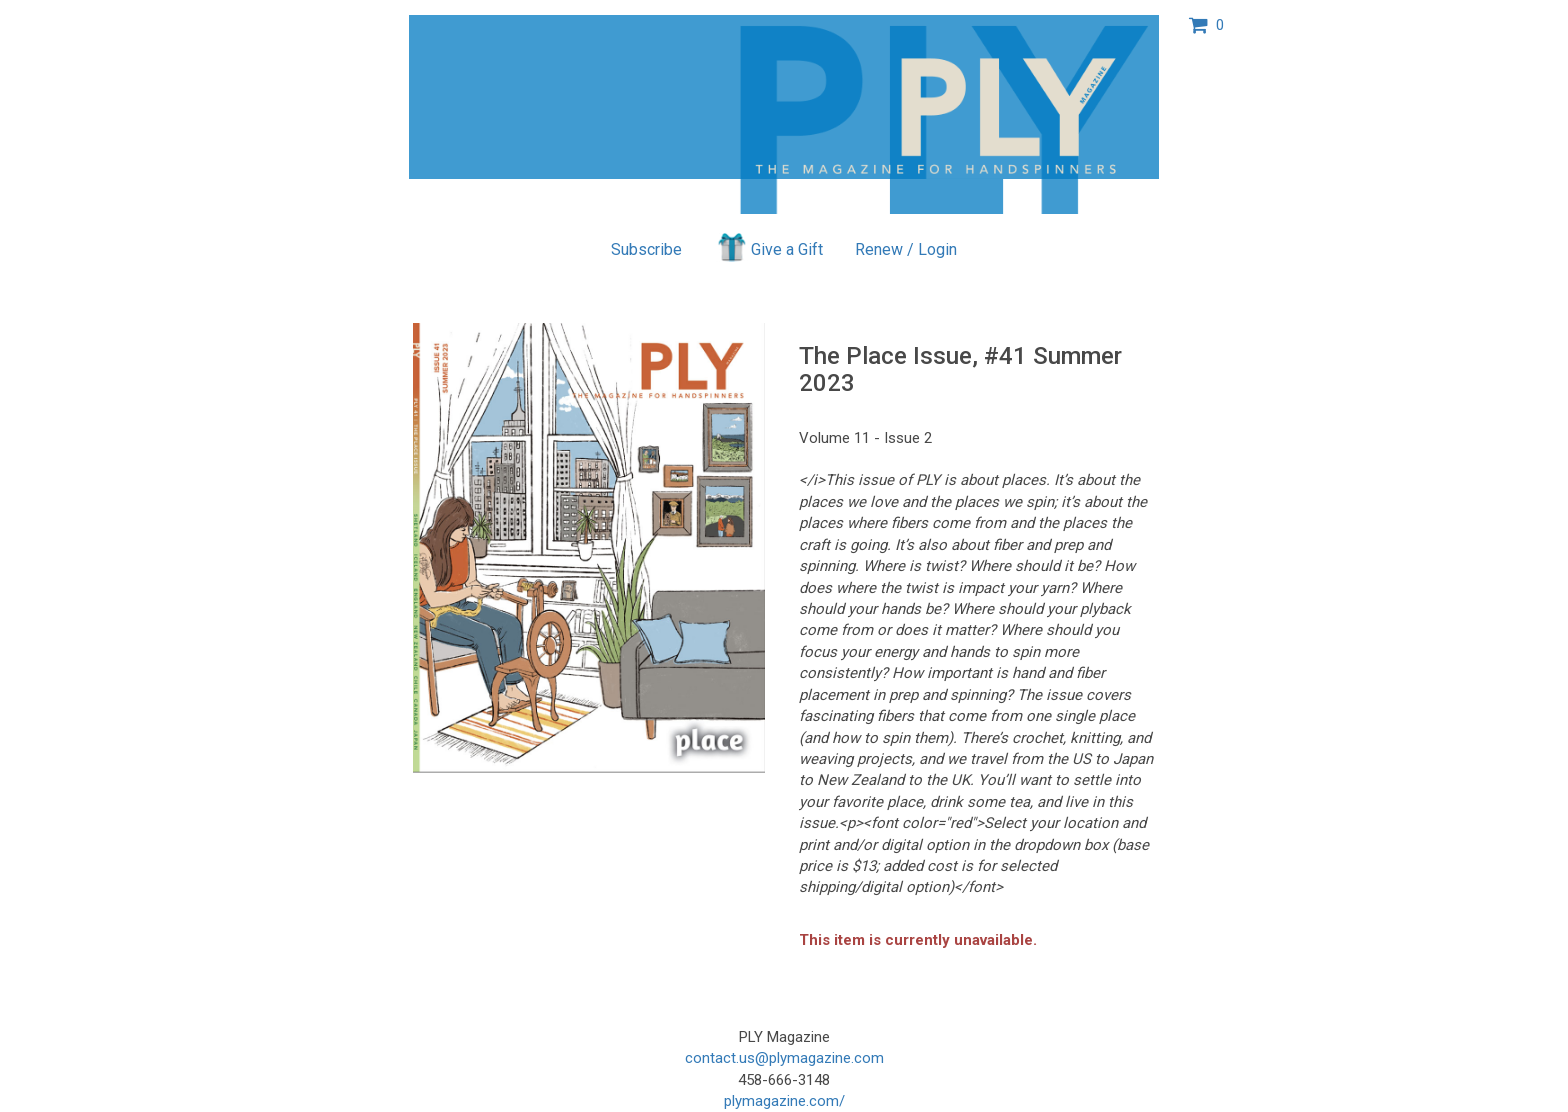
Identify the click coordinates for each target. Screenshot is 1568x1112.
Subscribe (646, 249)
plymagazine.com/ (784, 1101)
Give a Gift (768, 247)
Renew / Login (906, 249)
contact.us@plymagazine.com (784, 1058)
